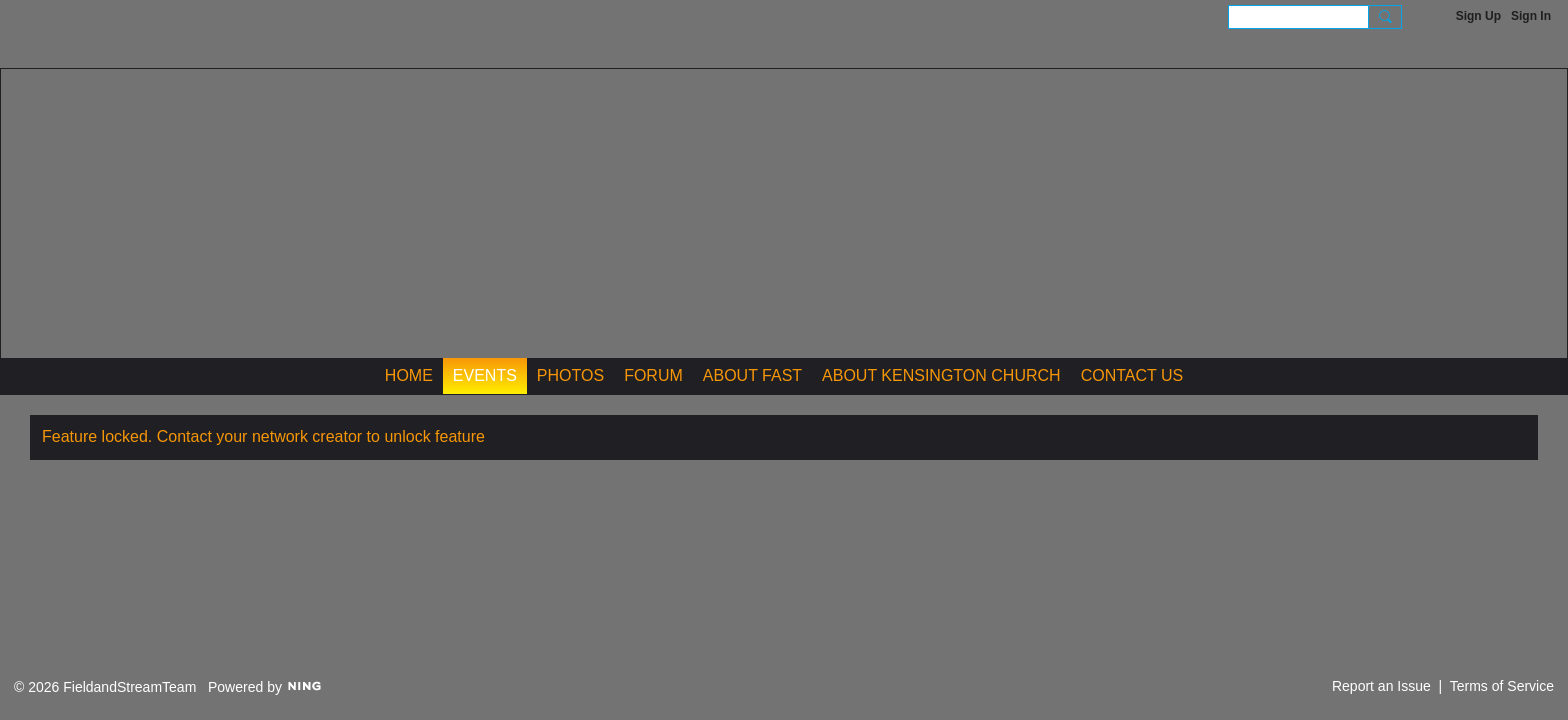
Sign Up (1478, 16)
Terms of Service (1502, 686)
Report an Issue (1381, 686)
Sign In (1531, 16)
